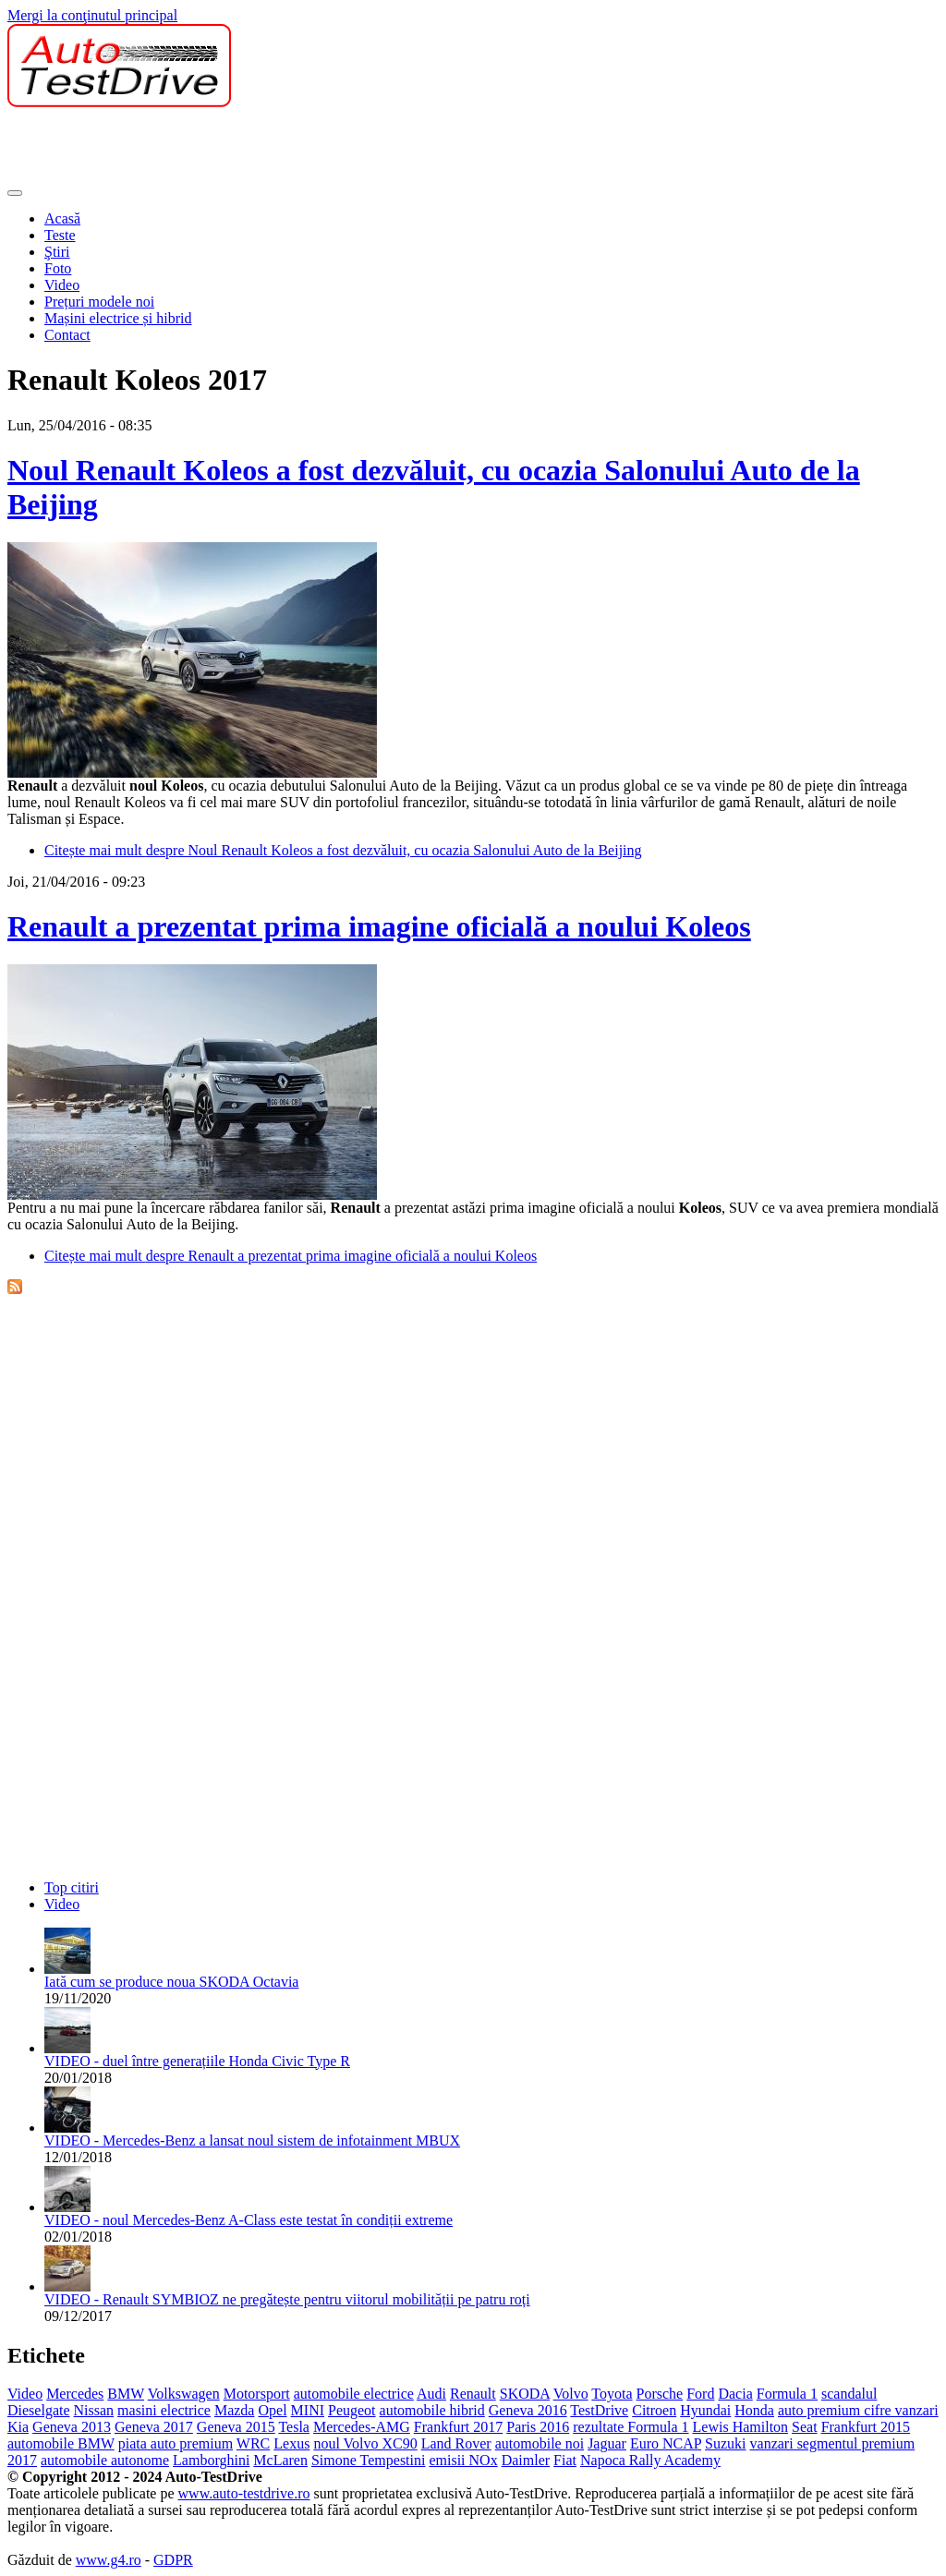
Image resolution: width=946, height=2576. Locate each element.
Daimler (526, 2460)
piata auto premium (175, 2443)
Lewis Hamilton (741, 2427)
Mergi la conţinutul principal (92, 15)
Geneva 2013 (71, 2427)
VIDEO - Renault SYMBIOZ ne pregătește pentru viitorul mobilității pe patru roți (287, 2299)
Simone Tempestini (368, 2460)
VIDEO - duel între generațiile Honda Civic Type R (197, 2061)
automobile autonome (105, 2460)
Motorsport (257, 2393)
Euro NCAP (665, 2443)
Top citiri (71, 1887)
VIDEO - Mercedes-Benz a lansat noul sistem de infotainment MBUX (252, 2140)
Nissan (94, 2410)
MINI (307, 2410)
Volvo (570, 2393)
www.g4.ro (108, 2560)
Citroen (654, 2410)
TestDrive (599, 2410)
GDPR (173, 2560)
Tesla (293, 2427)
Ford (700, 2393)
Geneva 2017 (154, 2427)
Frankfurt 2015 (865, 2427)
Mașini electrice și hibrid (118, 318)
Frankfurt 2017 (458, 2427)
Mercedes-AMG (361, 2427)
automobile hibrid (432, 2410)
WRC (253, 2443)
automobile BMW (61, 2443)
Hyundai (705, 2410)
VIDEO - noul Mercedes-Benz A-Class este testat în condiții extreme (248, 2220)
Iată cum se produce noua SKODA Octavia (171, 1981)
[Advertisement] (343, 148)
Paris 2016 (537, 2427)
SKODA (525, 2393)
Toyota (611, 2393)
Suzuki (725, 2443)
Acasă (62, 218)
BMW (125, 2393)
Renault (473, 2393)
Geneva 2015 (236, 2427)
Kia (18, 2427)
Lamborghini (211, 2460)
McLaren (280, 2460)
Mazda (234, 2410)
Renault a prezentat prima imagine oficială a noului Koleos (379, 926)
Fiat (564, 2460)
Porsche (660, 2393)
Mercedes (74, 2393)
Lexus (291, 2443)
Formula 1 (787, 2393)
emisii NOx (463, 2460)
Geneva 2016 (528, 2410)
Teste (60, 235)
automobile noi (539, 2443)
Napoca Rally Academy (650, 2460)
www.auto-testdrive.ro (244, 2493)
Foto (57, 268)
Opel (272, 2410)
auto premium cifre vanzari (858, 2410)
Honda (754, 2410)
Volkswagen (184, 2393)
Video (61, 285)
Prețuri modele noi (99, 301)
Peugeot (352, 2410)
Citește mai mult (343, 850)
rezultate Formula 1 (630, 2427)
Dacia (735, 2393)
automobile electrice (354, 2393)
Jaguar (607, 2443)
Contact (67, 335)
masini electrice (164, 2410)
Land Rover (456, 2443)
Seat (805, 2427)
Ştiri (57, 252)
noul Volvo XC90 (365, 2443)
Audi (431, 2393)
